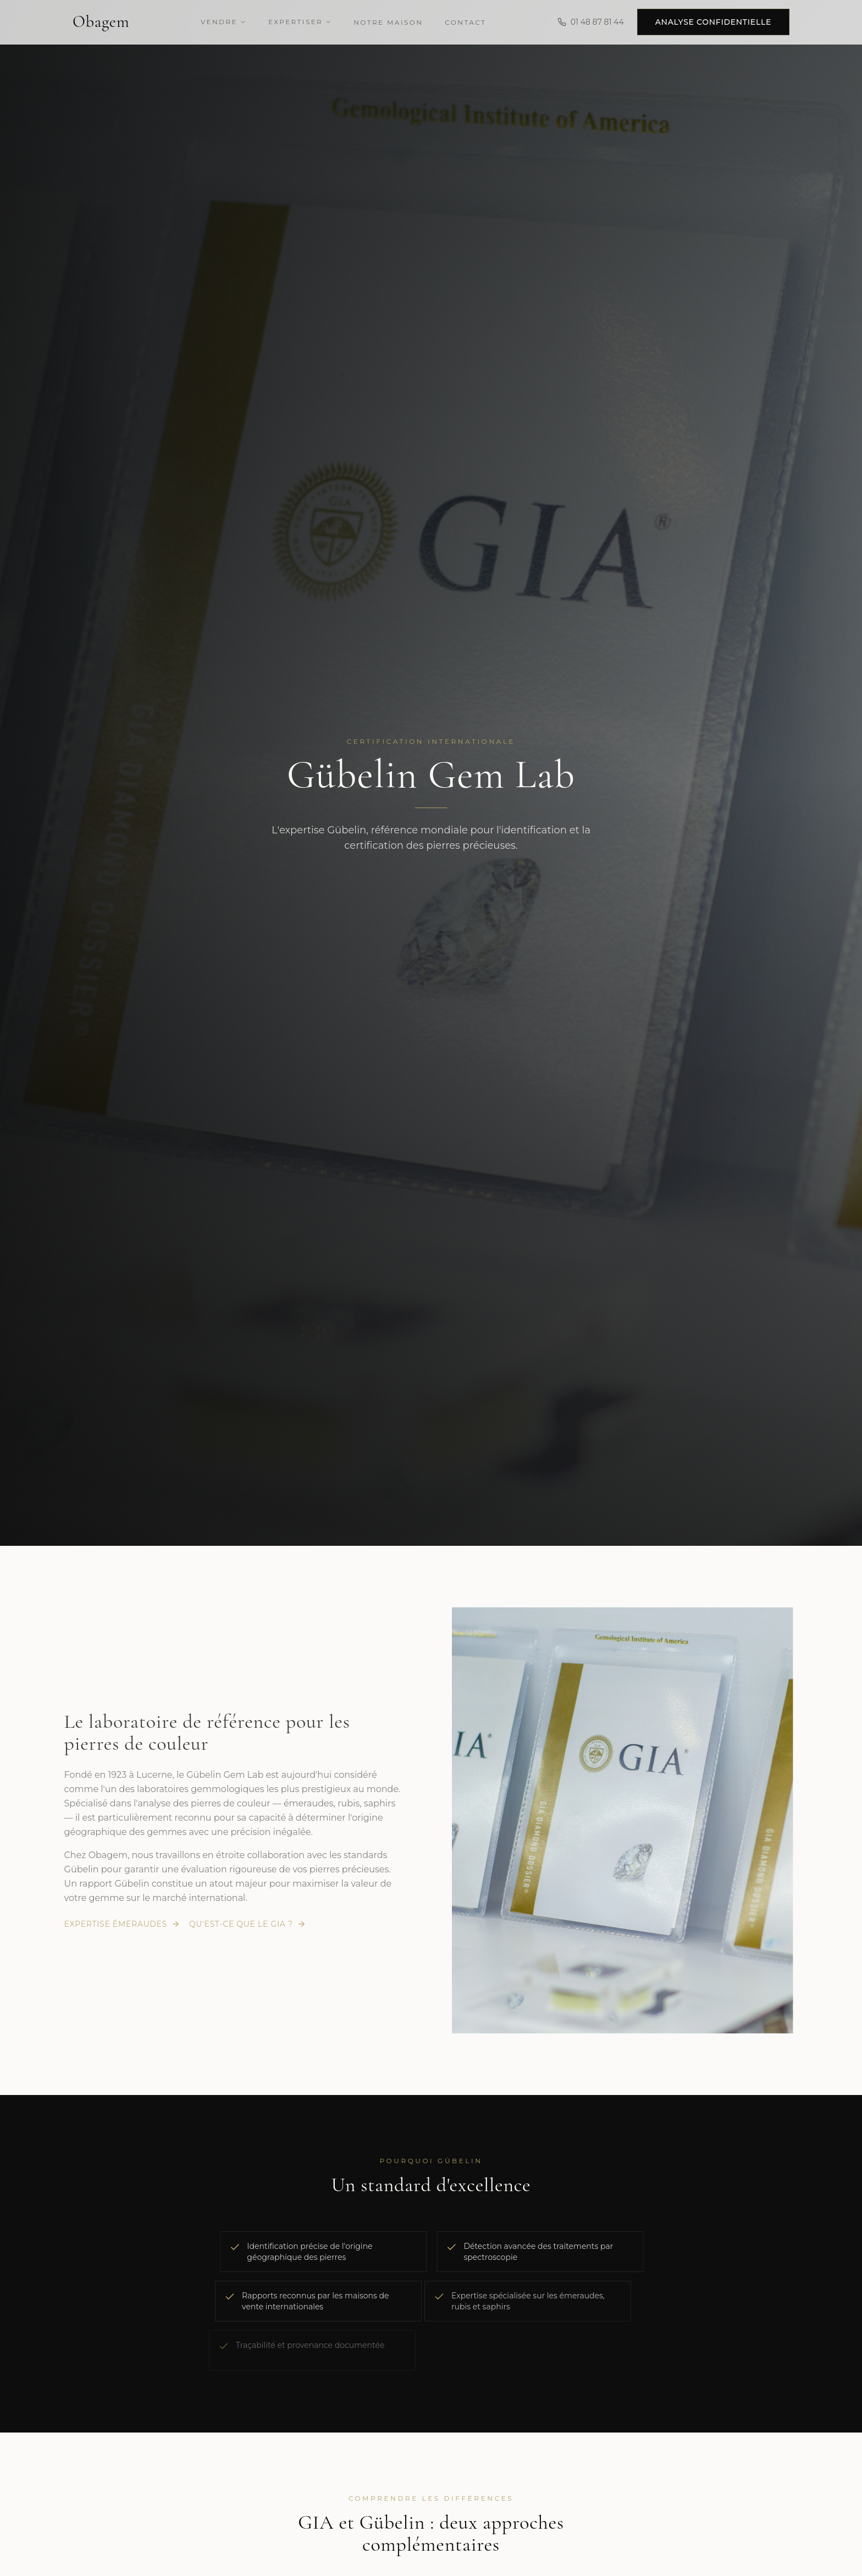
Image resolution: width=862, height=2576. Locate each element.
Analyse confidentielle (713, 21)
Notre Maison (388, 22)
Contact (465, 22)
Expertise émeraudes (119, 1924)
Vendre (223, 21)
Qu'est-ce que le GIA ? (244, 1924)
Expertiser (299, 21)
